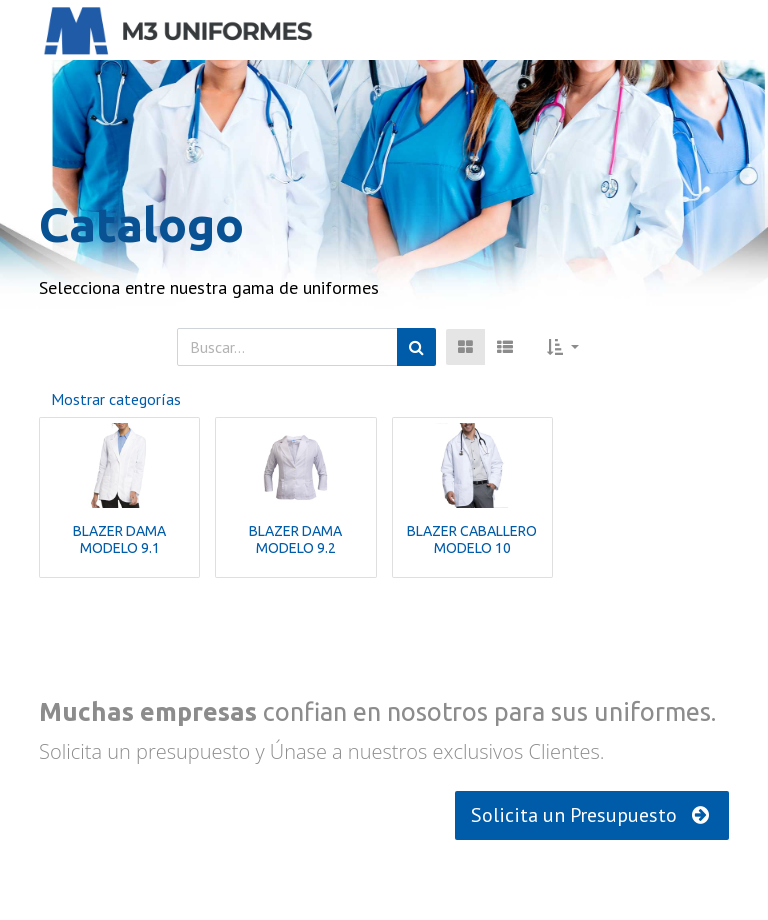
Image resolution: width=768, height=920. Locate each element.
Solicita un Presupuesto (592, 815)
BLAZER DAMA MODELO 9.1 (119, 539)
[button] (563, 347)
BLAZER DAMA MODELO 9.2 (295, 539)
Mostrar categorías (116, 399)
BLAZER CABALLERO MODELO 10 (472, 539)
